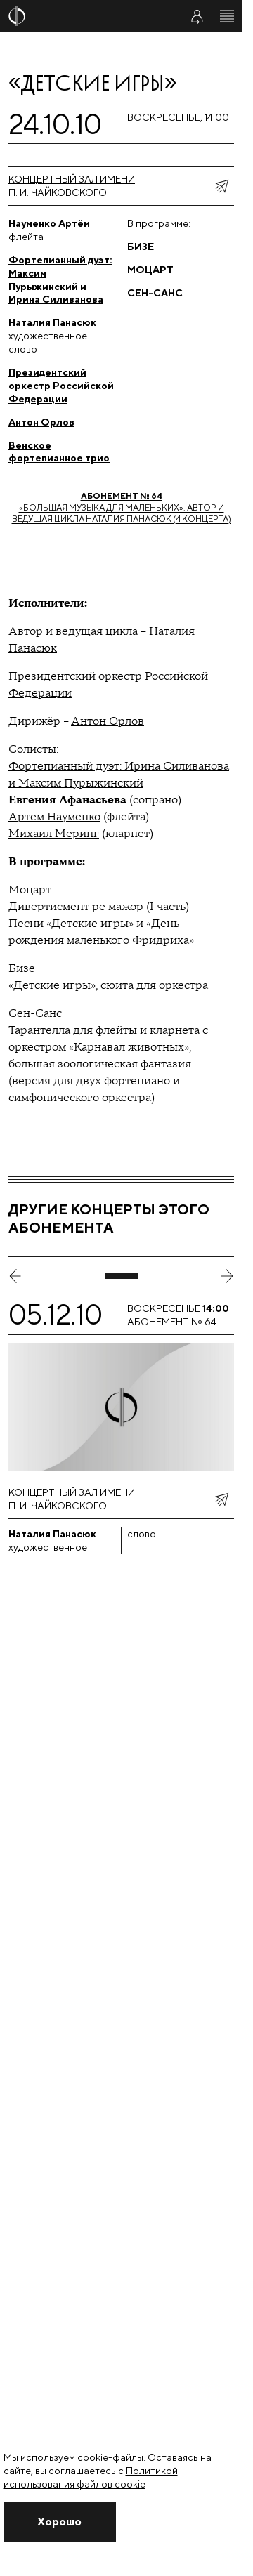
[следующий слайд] (227, 1276)
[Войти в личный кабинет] (196, 16)
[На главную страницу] (85, 16)
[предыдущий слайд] (15, 1276)
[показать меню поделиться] (221, 186)
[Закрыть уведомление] (60, 2522)
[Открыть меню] (227, 16)
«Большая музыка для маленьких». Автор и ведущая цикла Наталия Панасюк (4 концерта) (121, 506)
